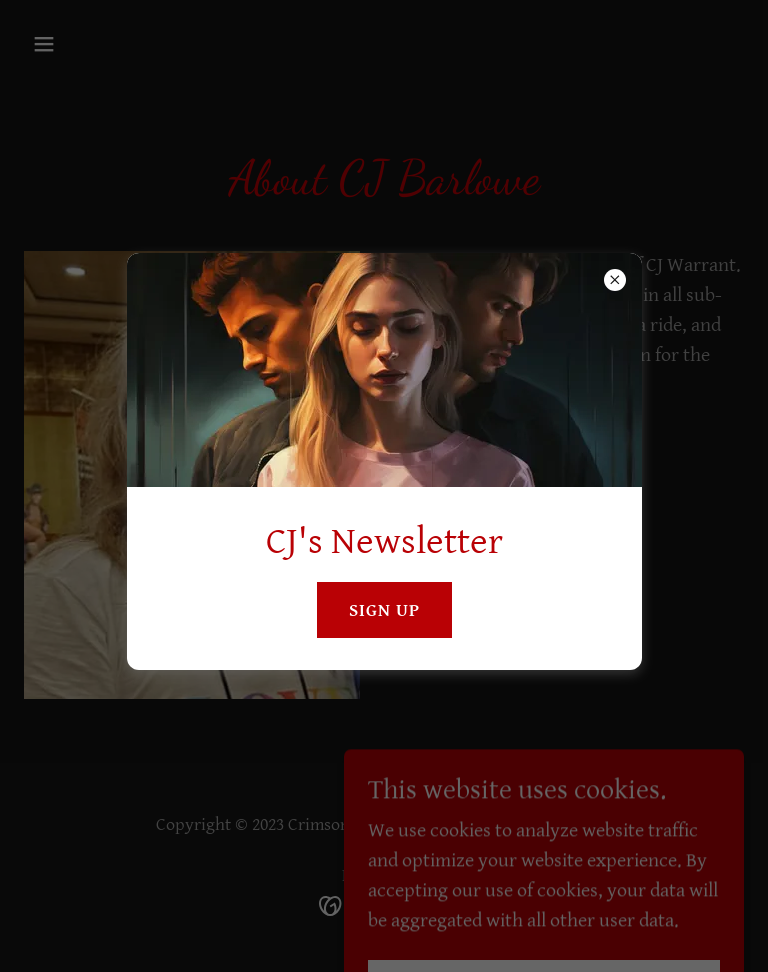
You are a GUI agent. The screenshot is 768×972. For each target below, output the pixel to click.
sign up (384, 610)
